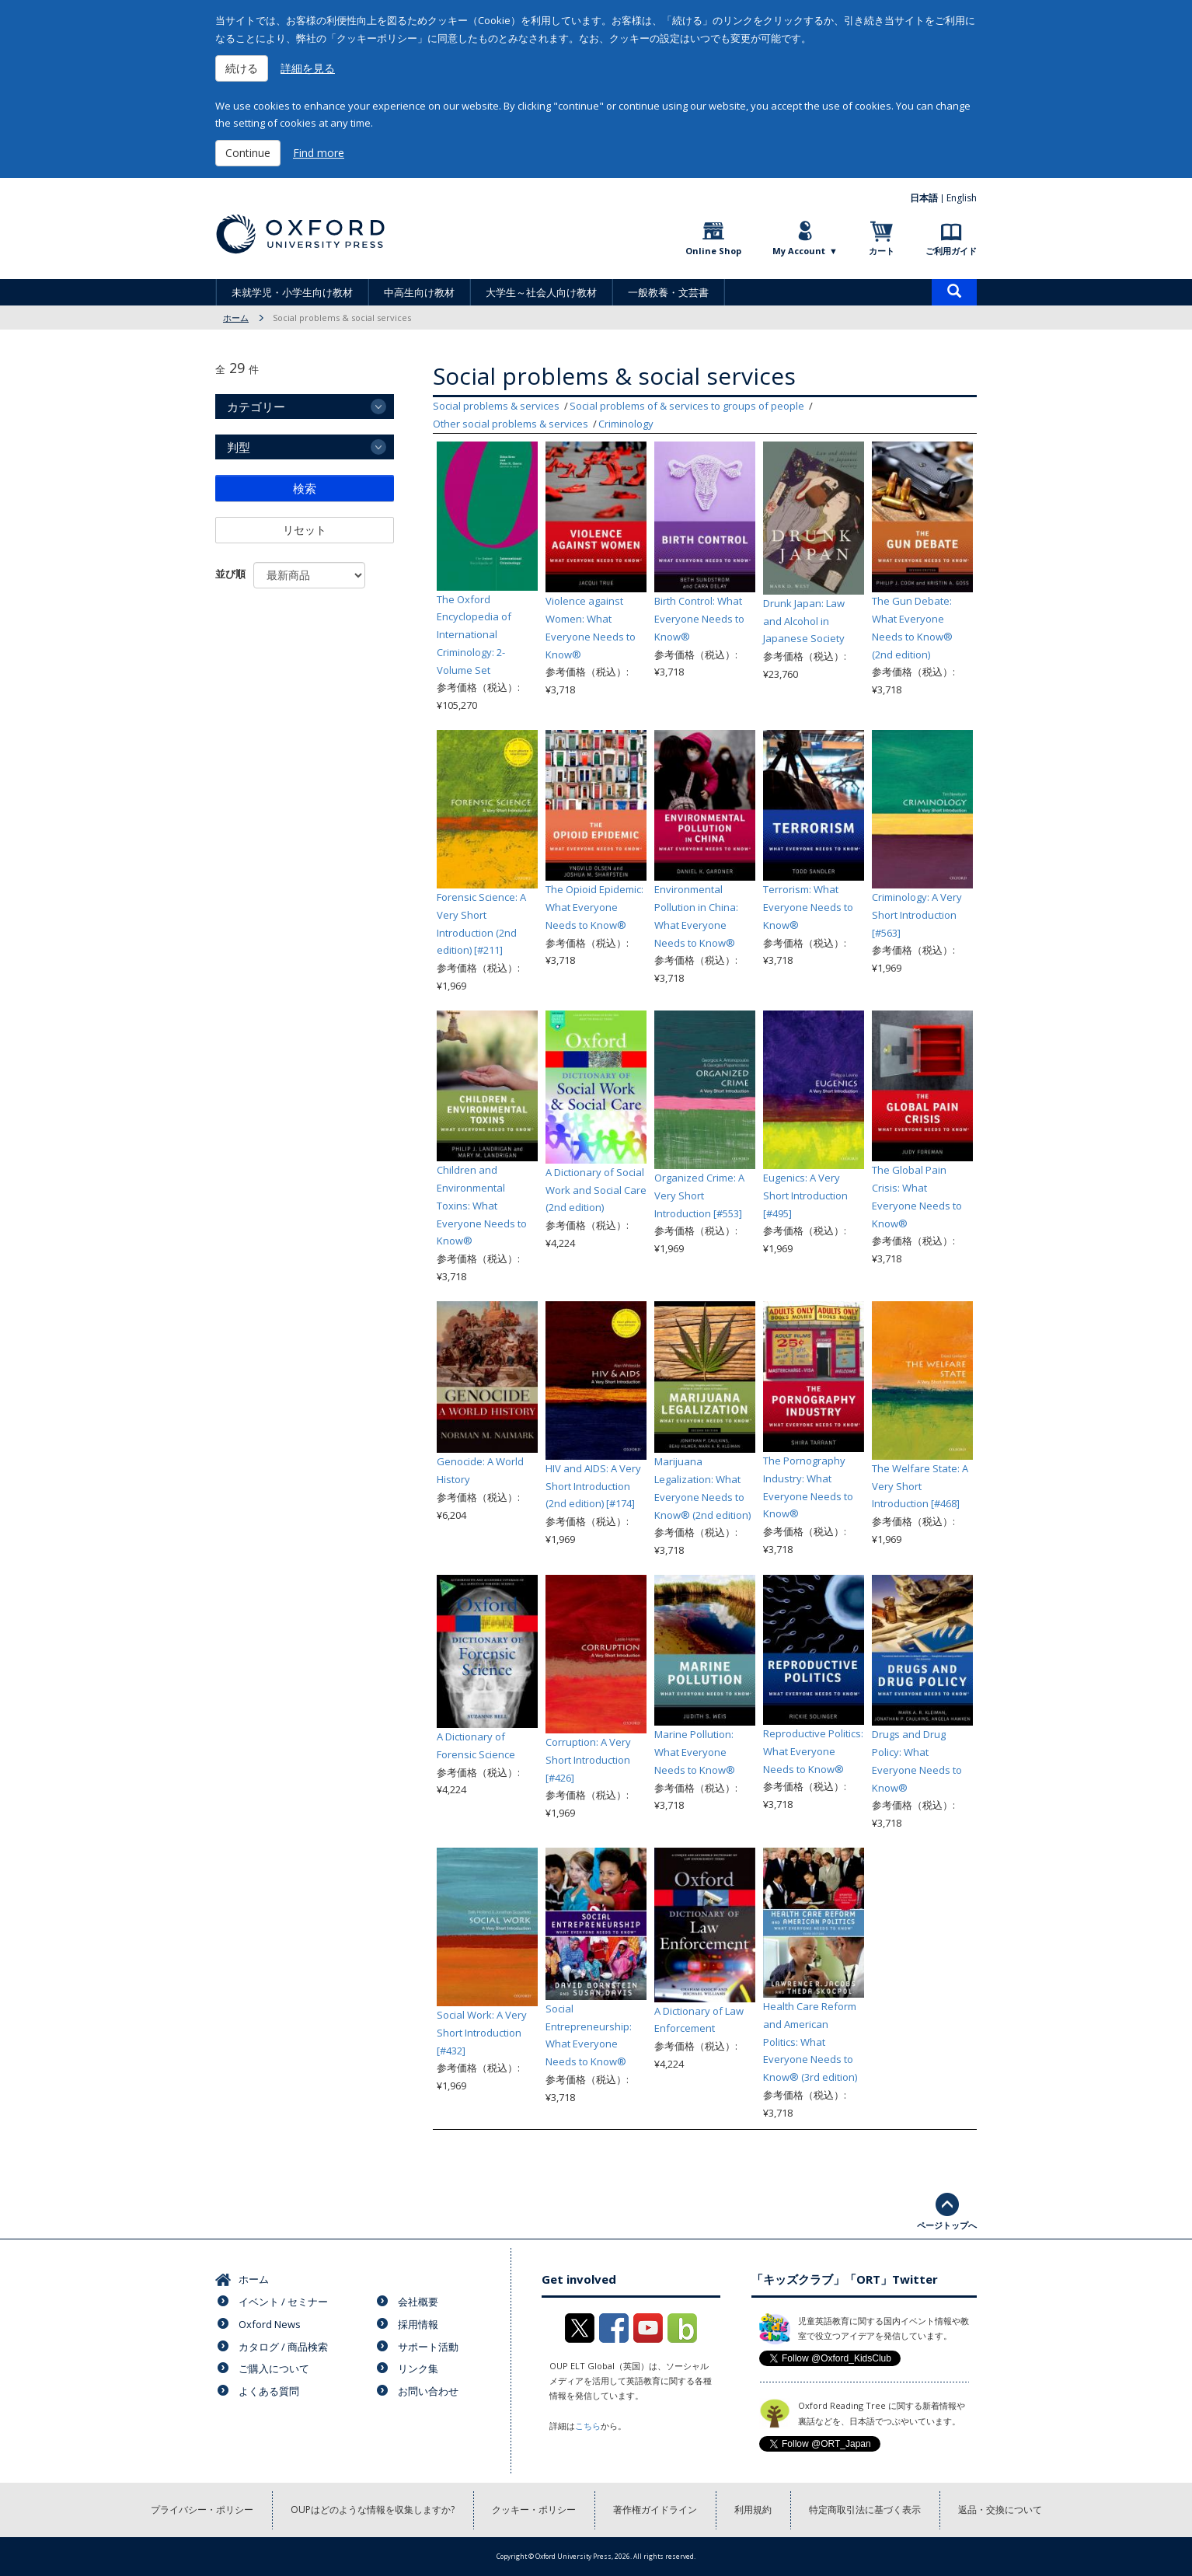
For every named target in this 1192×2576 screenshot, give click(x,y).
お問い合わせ (428, 2391)
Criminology (626, 424)
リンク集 (418, 2368)
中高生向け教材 (419, 292)
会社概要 (418, 2302)
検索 (304, 488)
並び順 (230, 574)
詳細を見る (308, 68)
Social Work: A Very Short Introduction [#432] (482, 2033)
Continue (247, 152)
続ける (241, 68)
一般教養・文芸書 (668, 292)
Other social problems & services (510, 424)
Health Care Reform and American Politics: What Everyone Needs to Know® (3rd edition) (810, 2041)
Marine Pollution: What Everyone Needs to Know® (694, 1752)
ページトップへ (947, 2225)
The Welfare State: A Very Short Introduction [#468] (920, 1486)
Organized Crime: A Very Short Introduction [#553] (699, 1195)
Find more (318, 152)
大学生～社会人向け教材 (541, 292)
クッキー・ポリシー (534, 2509)
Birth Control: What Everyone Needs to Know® (699, 619)
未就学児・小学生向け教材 (292, 292)
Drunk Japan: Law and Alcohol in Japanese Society (804, 621)
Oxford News (270, 2324)
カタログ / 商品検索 (283, 2347)
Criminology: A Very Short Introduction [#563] (917, 915)
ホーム (236, 317)
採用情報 (418, 2324)
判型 (238, 447)
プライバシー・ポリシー (202, 2509)
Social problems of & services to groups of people (687, 406)
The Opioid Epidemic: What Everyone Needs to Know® (594, 907)
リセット (304, 529)
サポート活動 (428, 2347)
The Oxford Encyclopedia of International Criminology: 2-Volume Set (474, 634)
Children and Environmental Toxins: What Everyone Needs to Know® (482, 1205)
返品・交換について (1000, 2509)
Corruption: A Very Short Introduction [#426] (588, 1760)
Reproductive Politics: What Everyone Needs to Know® (813, 1751)
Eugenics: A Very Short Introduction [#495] (805, 1195)
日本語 (924, 197)
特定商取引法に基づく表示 (865, 2509)
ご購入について (274, 2368)
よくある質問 (269, 2391)
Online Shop (713, 251)
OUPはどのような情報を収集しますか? (373, 2509)
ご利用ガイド (951, 251)
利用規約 (753, 2509)
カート (881, 251)
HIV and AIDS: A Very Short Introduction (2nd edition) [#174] (593, 1486)
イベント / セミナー (283, 2302)
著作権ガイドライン (655, 2509)
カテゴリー (256, 406)
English (961, 197)
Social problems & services (496, 406)
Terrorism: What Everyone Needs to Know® (808, 907)
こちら (588, 2425)
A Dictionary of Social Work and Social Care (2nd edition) (596, 1190)
